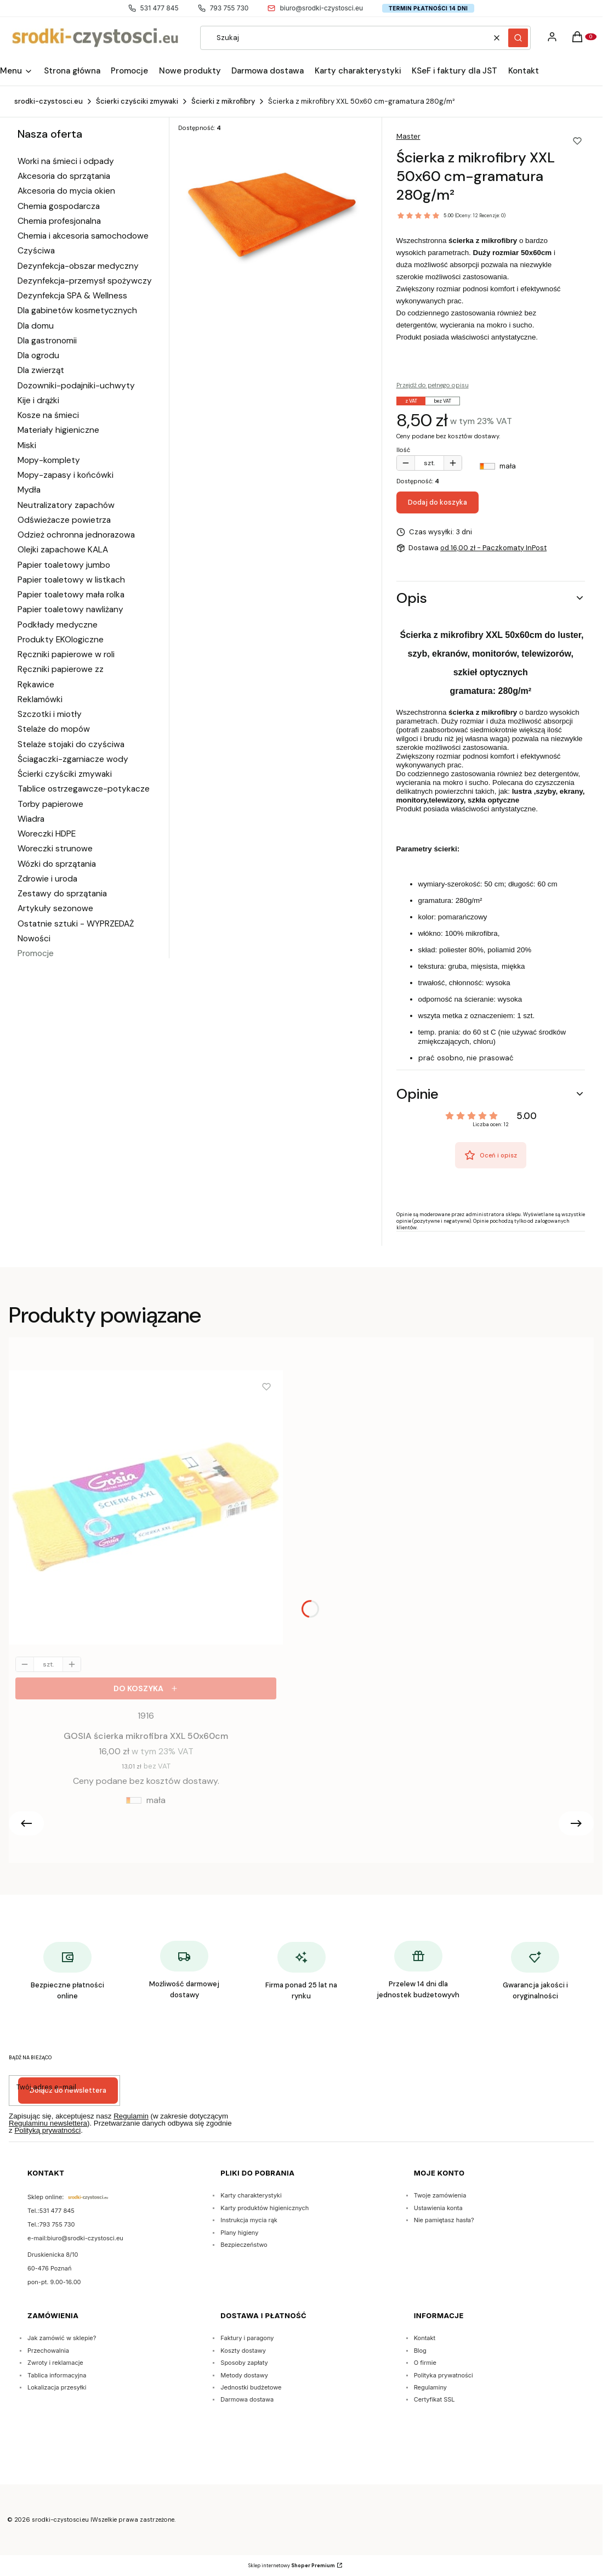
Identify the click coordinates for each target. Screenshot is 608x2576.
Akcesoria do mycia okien (66, 190)
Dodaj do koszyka (437, 502)
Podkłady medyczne (58, 624)
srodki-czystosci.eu (48, 101)
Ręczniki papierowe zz (61, 669)
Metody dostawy (244, 2375)
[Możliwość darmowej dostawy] (184, 1971)
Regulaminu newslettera (48, 2123)
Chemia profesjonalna (59, 221)
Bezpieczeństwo (243, 2245)
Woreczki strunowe (55, 848)
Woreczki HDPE (47, 833)
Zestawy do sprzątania (62, 893)
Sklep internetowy (291, 2565)
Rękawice (36, 684)
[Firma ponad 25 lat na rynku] (301, 1972)
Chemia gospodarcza (59, 206)
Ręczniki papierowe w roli (66, 654)
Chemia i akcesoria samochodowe (83, 235)
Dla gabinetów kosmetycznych (77, 310)
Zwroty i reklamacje (55, 2362)
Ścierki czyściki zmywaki (137, 101)
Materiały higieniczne (58, 430)
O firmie (425, 2362)
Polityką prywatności (47, 2130)
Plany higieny (239, 2232)
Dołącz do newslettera (68, 2090)
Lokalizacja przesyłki (56, 2387)
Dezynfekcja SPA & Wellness (72, 295)
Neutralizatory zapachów (66, 505)
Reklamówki (40, 699)
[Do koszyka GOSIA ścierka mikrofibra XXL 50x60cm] (145, 1688)
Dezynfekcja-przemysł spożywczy (85, 280)
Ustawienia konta (438, 2208)
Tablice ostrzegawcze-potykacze (84, 788)
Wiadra (31, 819)
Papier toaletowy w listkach (71, 579)
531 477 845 (153, 8)
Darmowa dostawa (247, 2399)
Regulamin (131, 2116)
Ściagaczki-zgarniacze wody (73, 759)
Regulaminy (430, 2387)
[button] (518, 38)
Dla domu (36, 325)
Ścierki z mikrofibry (223, 101)
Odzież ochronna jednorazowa (76, 534)
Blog (420, 2350)
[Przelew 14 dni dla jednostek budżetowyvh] (418, 1971)
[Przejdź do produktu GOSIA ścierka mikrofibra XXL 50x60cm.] (146, 1510)
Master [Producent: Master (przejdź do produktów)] (408, 136)
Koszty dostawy (243, 2350)
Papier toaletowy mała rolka (71, 594)
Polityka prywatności (443, 2375)
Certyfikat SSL (434, 2399)
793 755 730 (223, 8)
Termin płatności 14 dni (428, 8)
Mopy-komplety (49, 460)
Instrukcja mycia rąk (248, 2220)
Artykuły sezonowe (55, 908)
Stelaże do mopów (54, 729)
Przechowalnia (48, 2350)
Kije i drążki (38, 400)
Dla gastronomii (47, 340)
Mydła (29, 489)
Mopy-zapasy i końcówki (65, 475)
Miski (27, 445)
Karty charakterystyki (250, 2195)
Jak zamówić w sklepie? (61, 2338)
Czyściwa (36, 250)
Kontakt (425, 2338)
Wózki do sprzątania (57, 863)
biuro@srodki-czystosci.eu (315, 8)
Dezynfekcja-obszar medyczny (78, 266)
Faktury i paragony (247, 2338)
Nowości (34, 938)
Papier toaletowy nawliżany (70, 609)
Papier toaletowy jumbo (64, 565)
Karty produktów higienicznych (264, 2208)
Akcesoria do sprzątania (64, 176)
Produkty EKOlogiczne (61, 639)
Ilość (403, 450)
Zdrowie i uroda (47, 878)
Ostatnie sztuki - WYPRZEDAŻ (76, 923)
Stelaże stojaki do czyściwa (71, 744)
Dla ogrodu (38, 355)
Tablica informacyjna (56, 2375)
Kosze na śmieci (48, 415)
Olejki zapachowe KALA (63, 549)
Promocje (36, 953)
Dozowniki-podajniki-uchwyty (76, 385)
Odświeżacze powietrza (64, 520)
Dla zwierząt (41, 370)
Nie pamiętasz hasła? (444, 2220)
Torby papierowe (50, 804)
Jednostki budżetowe (250, 2387)
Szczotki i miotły (50, 714)
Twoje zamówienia (440, 2195)
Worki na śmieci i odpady (66, 161)
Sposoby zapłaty (244, 2362)
